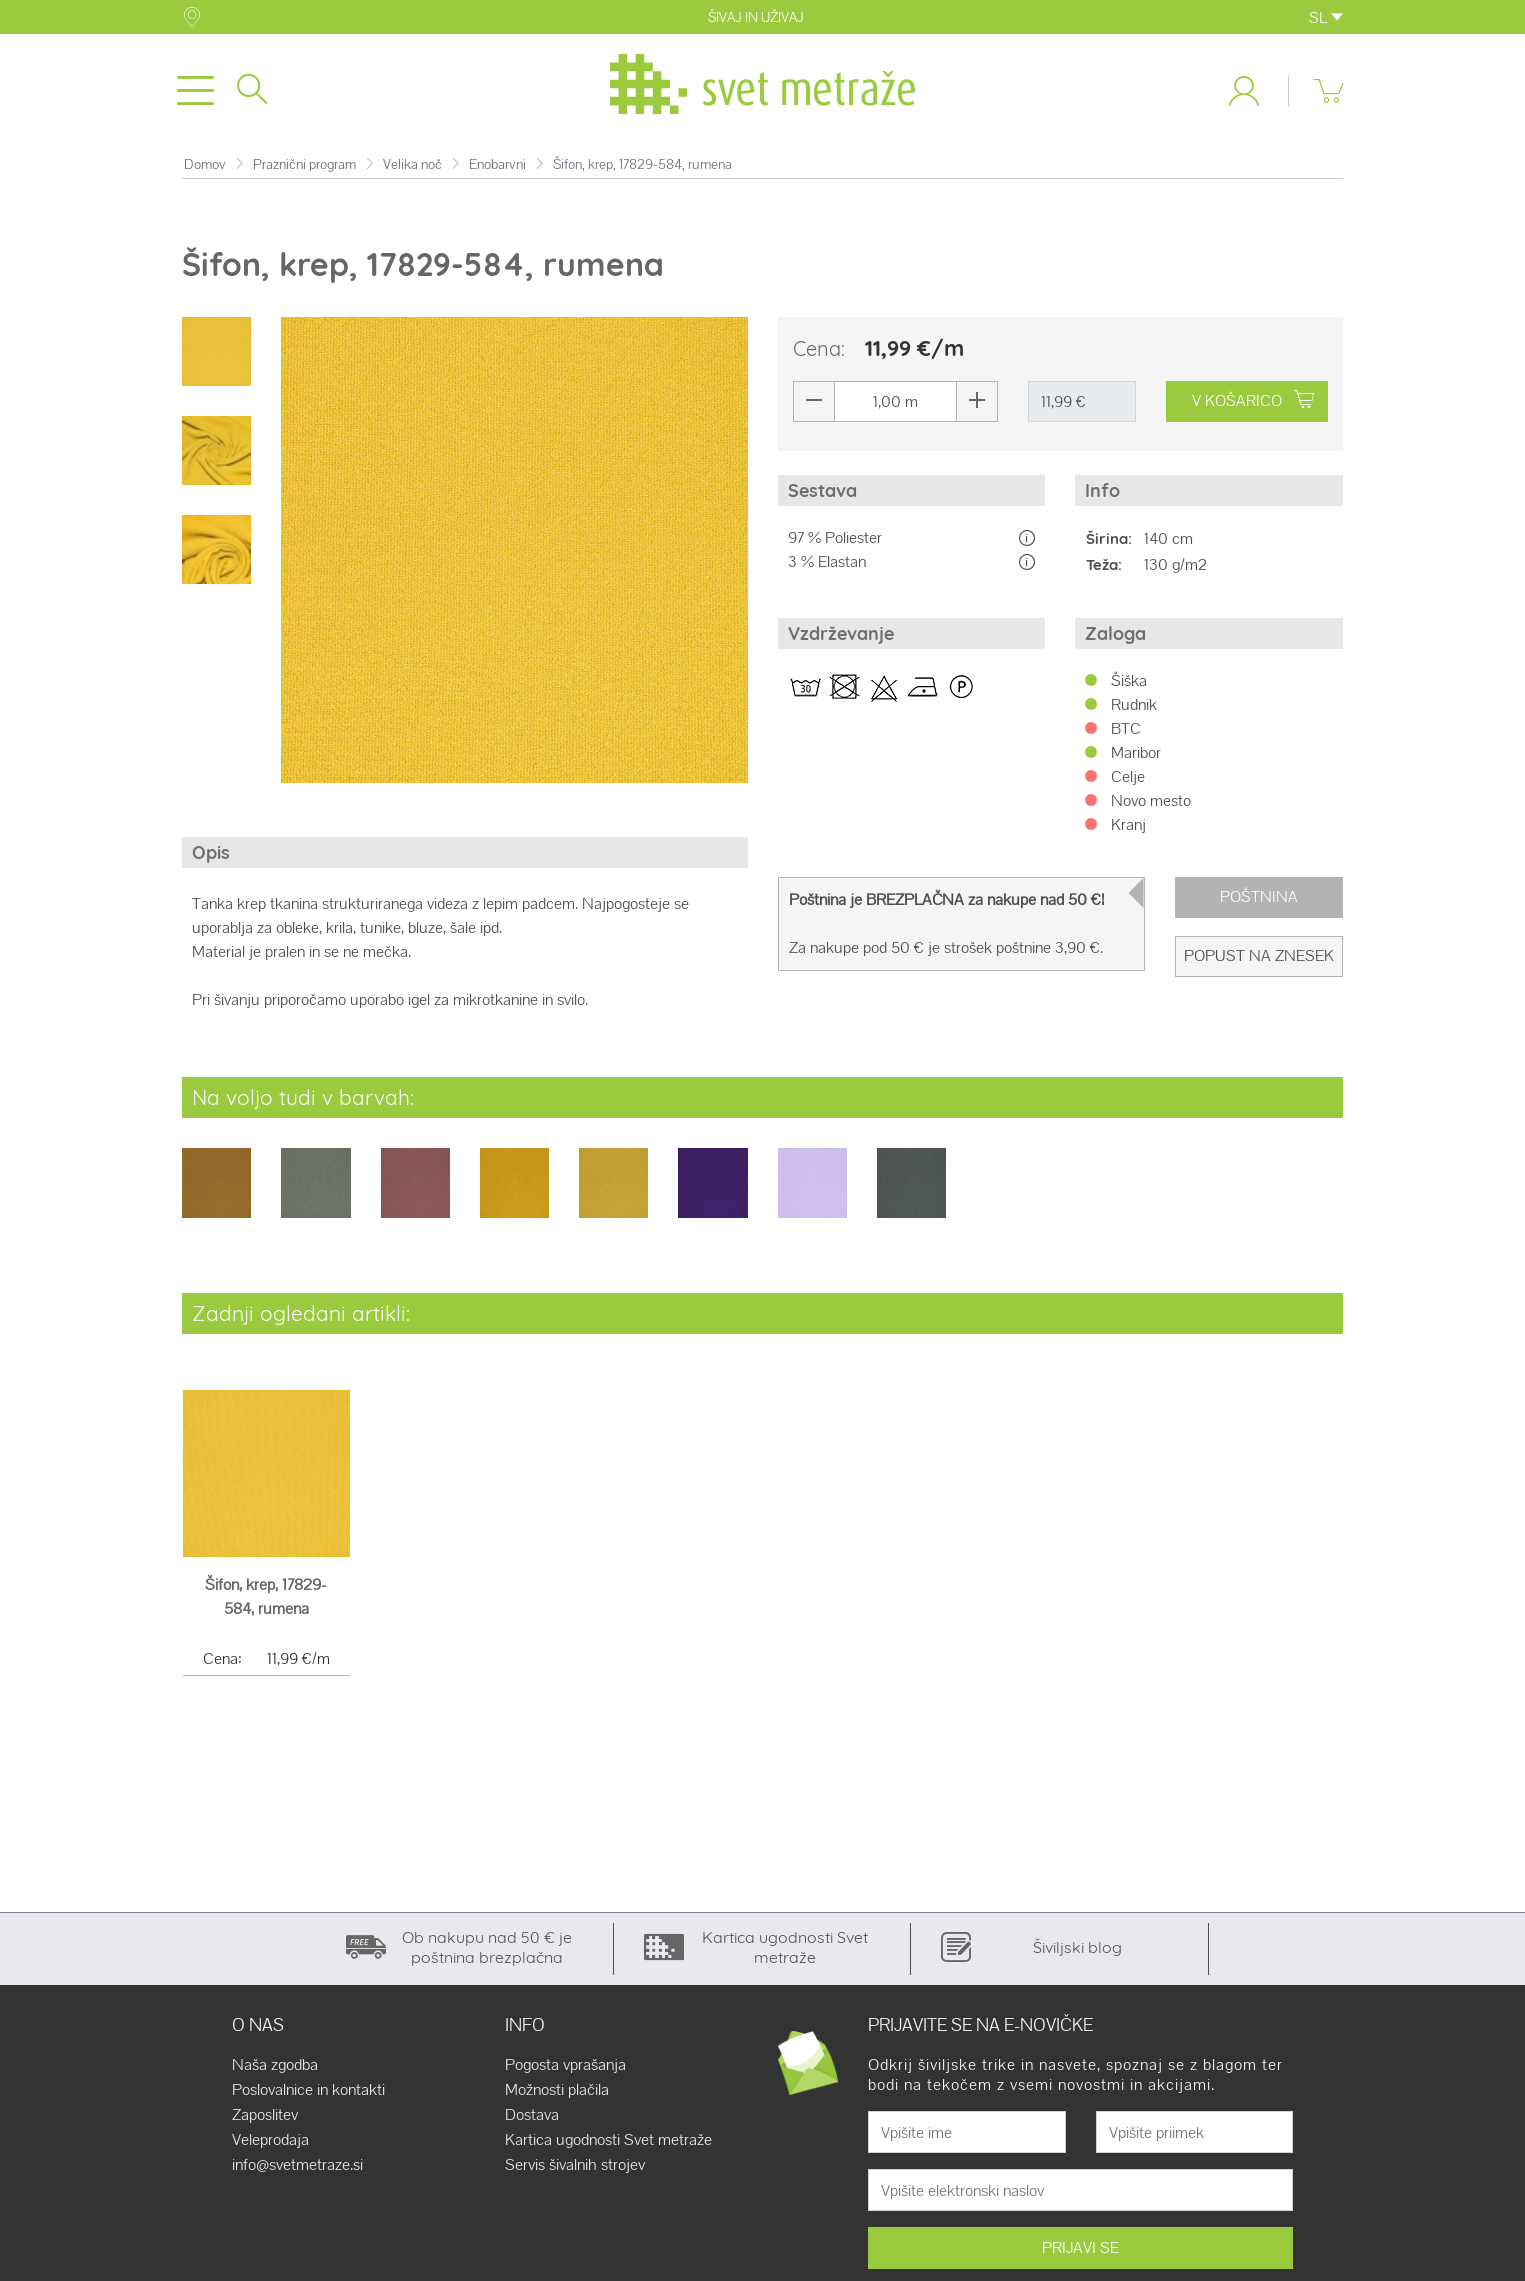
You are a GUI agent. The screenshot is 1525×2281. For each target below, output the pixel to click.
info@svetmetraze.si (297, 2165)
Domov (205, 164)
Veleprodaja (270, 2140)
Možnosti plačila (557, 2090)
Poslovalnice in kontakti (308, 2090)
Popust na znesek (1259, 955)
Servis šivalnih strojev (575, 2165)
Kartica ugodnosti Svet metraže (608, 2140)
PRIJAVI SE (1080, 2247)
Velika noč (412, 164)
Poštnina (1259, 896)
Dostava (532, 2115)
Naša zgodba (275, 2065)
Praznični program (304, 164)
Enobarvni (497, 164)
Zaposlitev (265, 2115)
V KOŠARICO (1253, 400)
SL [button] (1326, 17)
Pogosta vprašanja (565, 2065)
